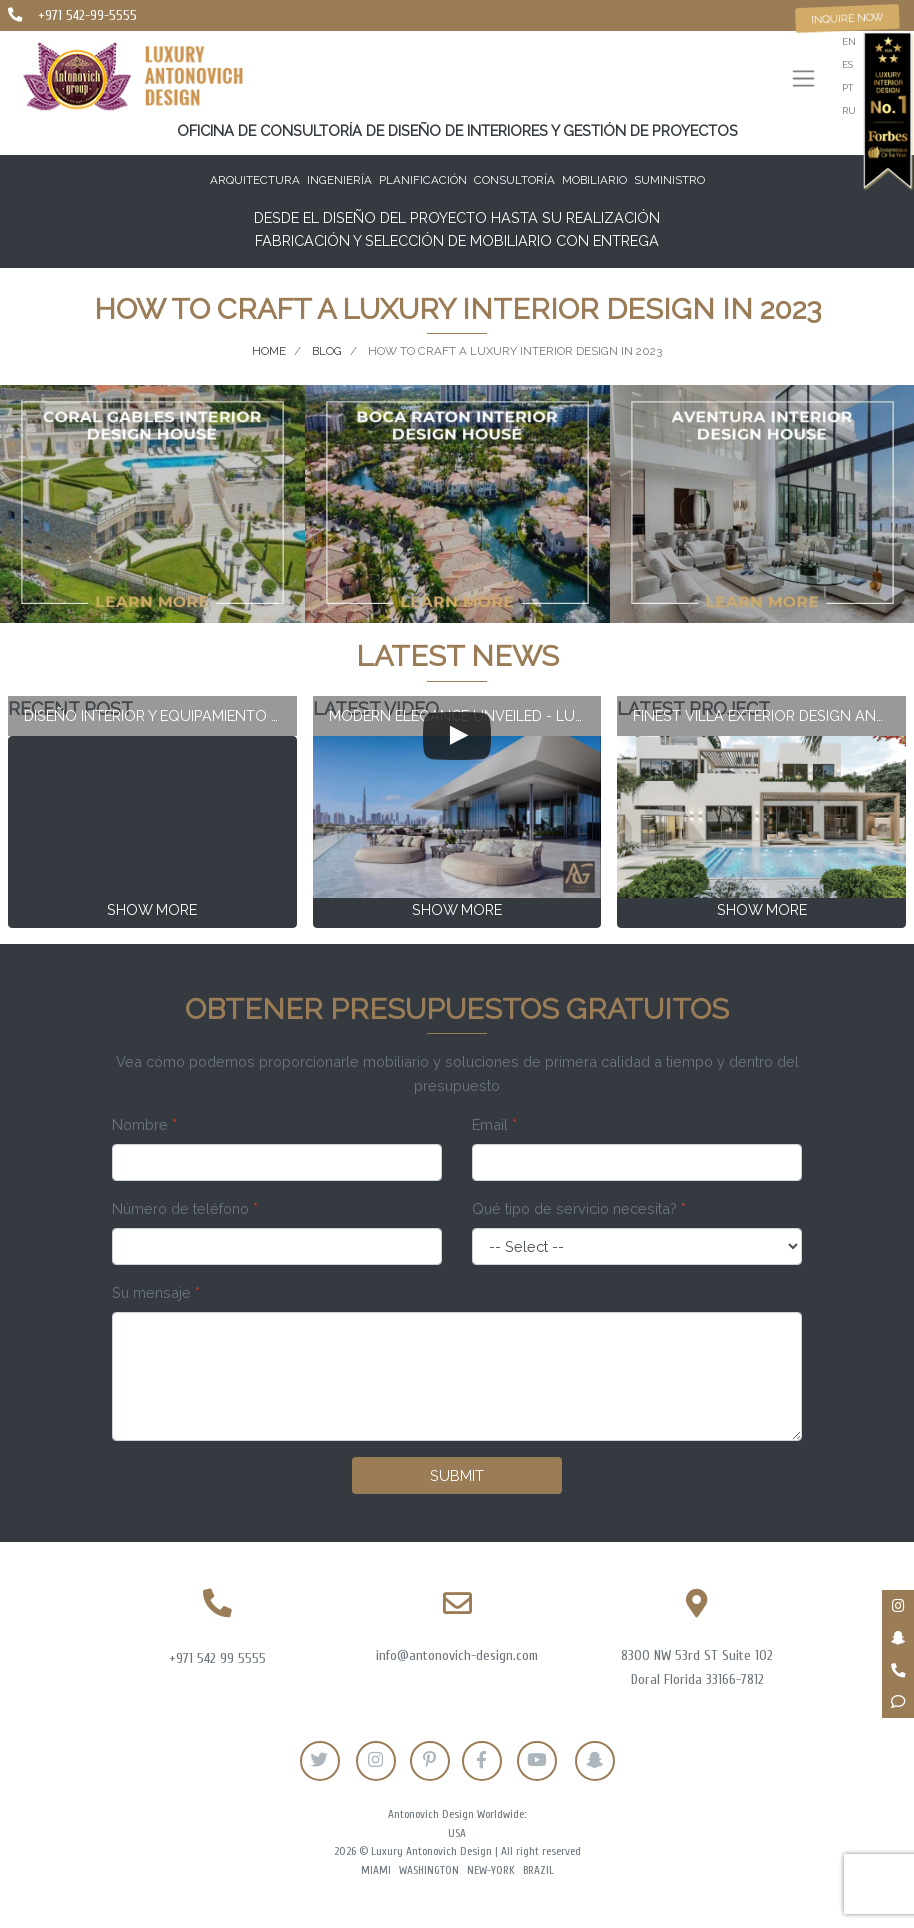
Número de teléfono (185, 1208)
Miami (376, 1870)
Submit (457, 1475)
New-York (491, 1870)
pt (847, 87)
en (849, 41)
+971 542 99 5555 (217, 1658)
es (847, 64)
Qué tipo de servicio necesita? (579, 1208)
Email (494, 1124)
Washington (429, 1870)
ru (849, 110)
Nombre (144, 1124)
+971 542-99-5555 (87, 15)
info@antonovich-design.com (457, 1655)
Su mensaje (156, 1292)
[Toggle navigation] (803, 80)
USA (457, 1833)
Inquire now (847, 17)
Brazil (538, 1870)
